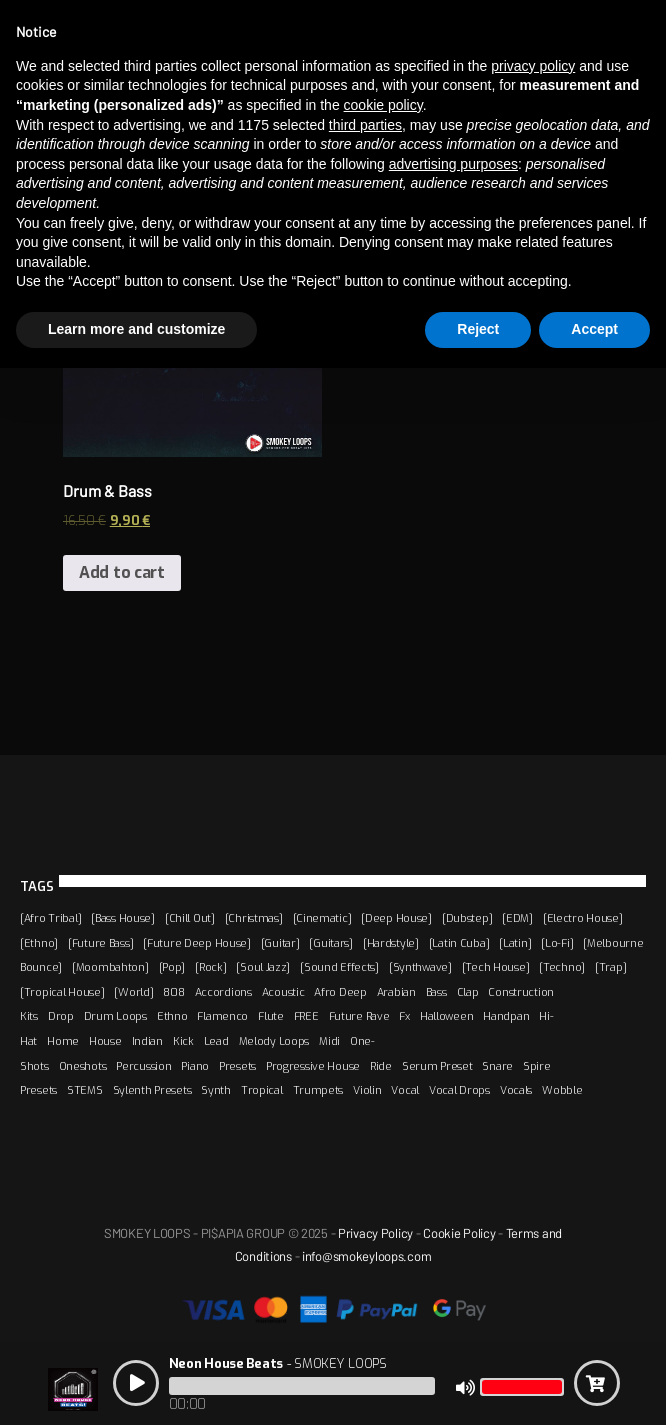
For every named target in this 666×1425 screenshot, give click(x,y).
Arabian (396, 992)
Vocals (516, 1090)
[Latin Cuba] (459, 943)
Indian (147, 1041)
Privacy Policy (375, 1233)
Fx (404, 1016)
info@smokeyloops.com (366, 1256)
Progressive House (313, 1066)
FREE (306, 1016)
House (105, 1041)
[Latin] (515, 943)
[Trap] (610, 967)
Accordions (223, 992)
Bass (436, 992)
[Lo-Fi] (557, 943)
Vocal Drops (459, 1090)
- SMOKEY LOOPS (278, 1363)
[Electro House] (583, 918)
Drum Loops (115, 1016)
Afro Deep (340, 992)
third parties (365, 125)
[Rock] (210, 967)
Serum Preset (437, 1066)
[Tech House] (496, 967)
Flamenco (222, 1016)
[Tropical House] (62, 992)
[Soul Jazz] (263, 967)
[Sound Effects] (339, 967)
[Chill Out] (190, 918)
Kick (183, 1041)
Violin (367, 1090)
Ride (381, 1066)
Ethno (172, 1016)
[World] (133, 992)
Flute (271, 1016)
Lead (216, 1041)
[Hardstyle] (391, 943)
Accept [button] (594, 329)
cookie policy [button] (383, 105)
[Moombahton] (110, 967)
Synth (216, 1090)
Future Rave (359, 1016)
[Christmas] (254, 918)
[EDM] (517, 918)
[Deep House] (396, 918)
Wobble (562, 1090)
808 (173, 992)
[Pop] (172, 967)
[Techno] (562, 967)
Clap (468, 992)
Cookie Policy (459, 1233)
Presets (237, 1066)
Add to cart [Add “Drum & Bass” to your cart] (122, 572)
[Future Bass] (100, 943)
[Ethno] (39, 943)
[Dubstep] (467, 918)
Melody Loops (274, 1041)
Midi (329, 1041)
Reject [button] (478, 329)
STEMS (85, 1090)
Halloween (446, 1016)
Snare (497, 1066)
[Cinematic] (322, 918)
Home (63, 1041)
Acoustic (283, 992)
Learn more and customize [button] (136, 329)
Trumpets (318, 1090)
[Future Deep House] (197, 943)
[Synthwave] (420, 967)
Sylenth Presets (152, 1090)
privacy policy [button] (533, 66)
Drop (61, 1016)
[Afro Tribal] (50, 918)
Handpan (506, 1016)
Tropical (262, 1090)
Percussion (143, 1066)
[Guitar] (280, 943)
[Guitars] (330, 943)
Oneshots (83, 1066)
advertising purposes (453, 164)
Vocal (405, 1090)
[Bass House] (123, 918)
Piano (195, 1066)
